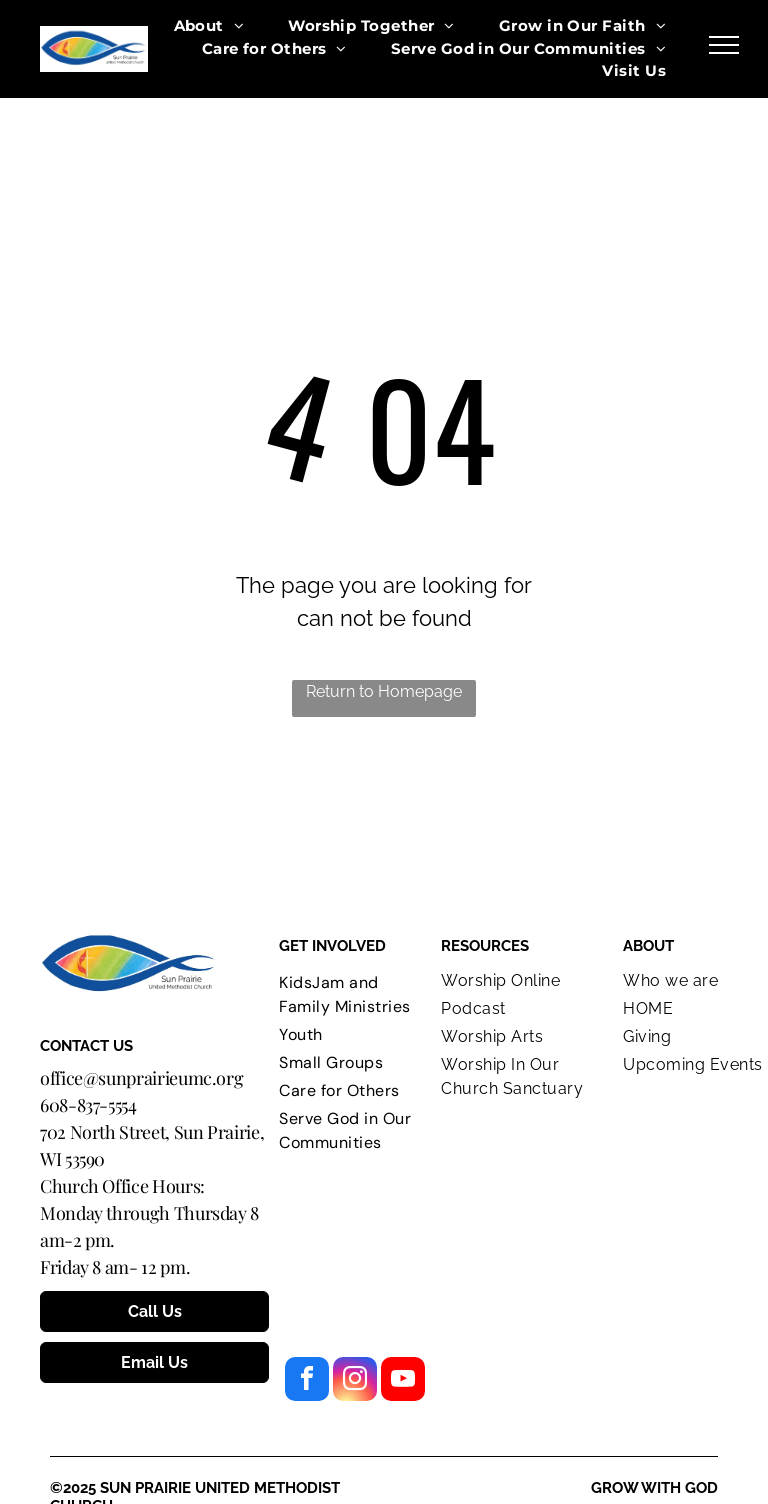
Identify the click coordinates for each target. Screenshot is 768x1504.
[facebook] (307, 1381)
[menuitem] (209, 26)
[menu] (724, 45)
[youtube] (403, 1381)
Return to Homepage (384, 691)
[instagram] (355, 1381)
